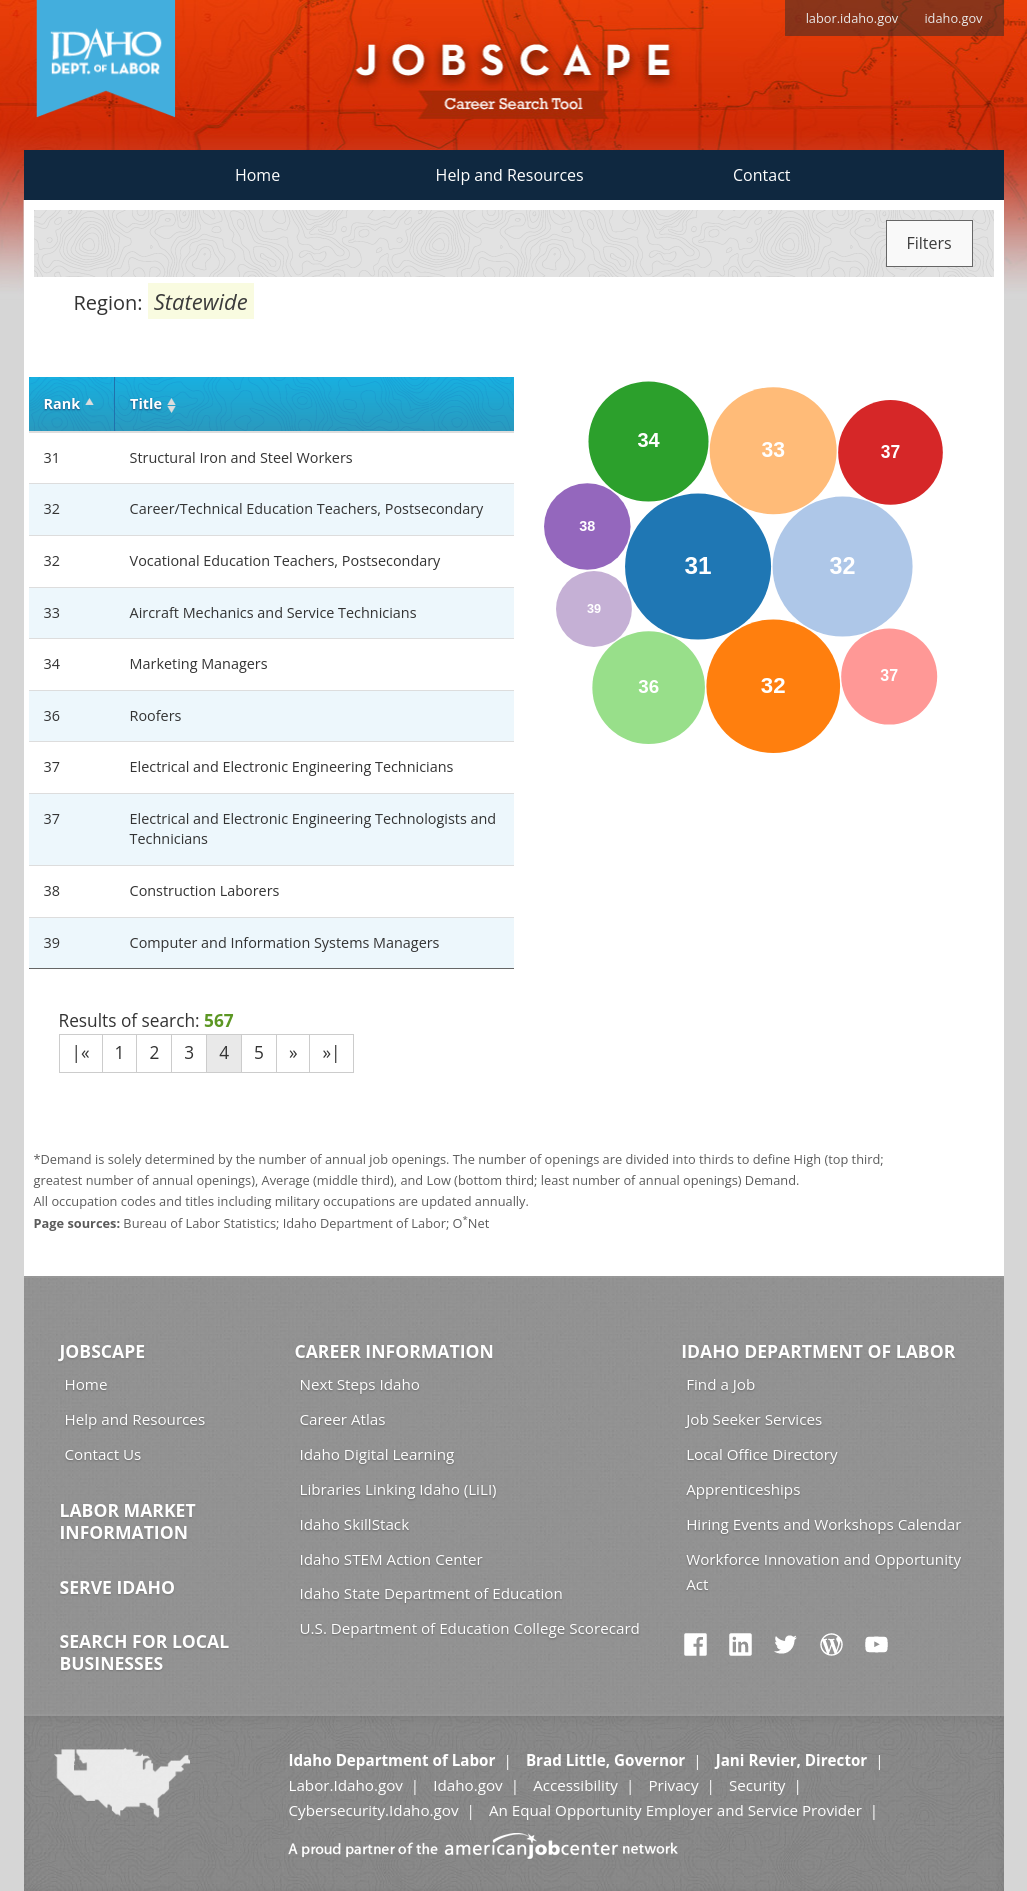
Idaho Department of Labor (818, 1351)
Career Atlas (343, 1419)
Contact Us (103, 1454)
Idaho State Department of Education (431, 1593)
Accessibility (575, 1785)
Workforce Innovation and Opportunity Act (823, 1571)
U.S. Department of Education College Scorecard (470, 1628)
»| (331, 1052)
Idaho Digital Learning (377, 1454)
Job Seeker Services (754, 1419)
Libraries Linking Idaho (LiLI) (398, 1489)
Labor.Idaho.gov (345, 1785)
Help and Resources (510, 175)
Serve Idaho (117, 1587)
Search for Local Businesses (145, 1652)
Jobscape (103, 1351)
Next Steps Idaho (360, 1384)
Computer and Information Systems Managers (285, 942)
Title (146, 403)
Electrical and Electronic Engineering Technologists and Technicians (313, 829)
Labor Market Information (128, 1521)
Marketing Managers (199, 663)
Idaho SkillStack (355, 1524)
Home (257, 175)
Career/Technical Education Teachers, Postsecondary (307, 508)
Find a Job (720, 1384)
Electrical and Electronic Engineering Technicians (292, 766)
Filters (929, 243)
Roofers (156, 715)
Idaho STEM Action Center (391, 1559)
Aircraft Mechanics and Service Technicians (273, 612)
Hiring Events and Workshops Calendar (823, 1524)
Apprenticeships (743, 1489)
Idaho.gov (467, 1785)
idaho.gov (953, 18)
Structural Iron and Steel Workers (241, 457)
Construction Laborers (205, 890)
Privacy (673, 1785)
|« (81, 1052)
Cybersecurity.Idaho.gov (373, 1810)
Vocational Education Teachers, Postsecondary (285, 560)
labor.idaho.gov (852, 18)
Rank (62, 403)
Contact (761, 175)
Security (757, 1785)
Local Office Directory (761, 1454)
